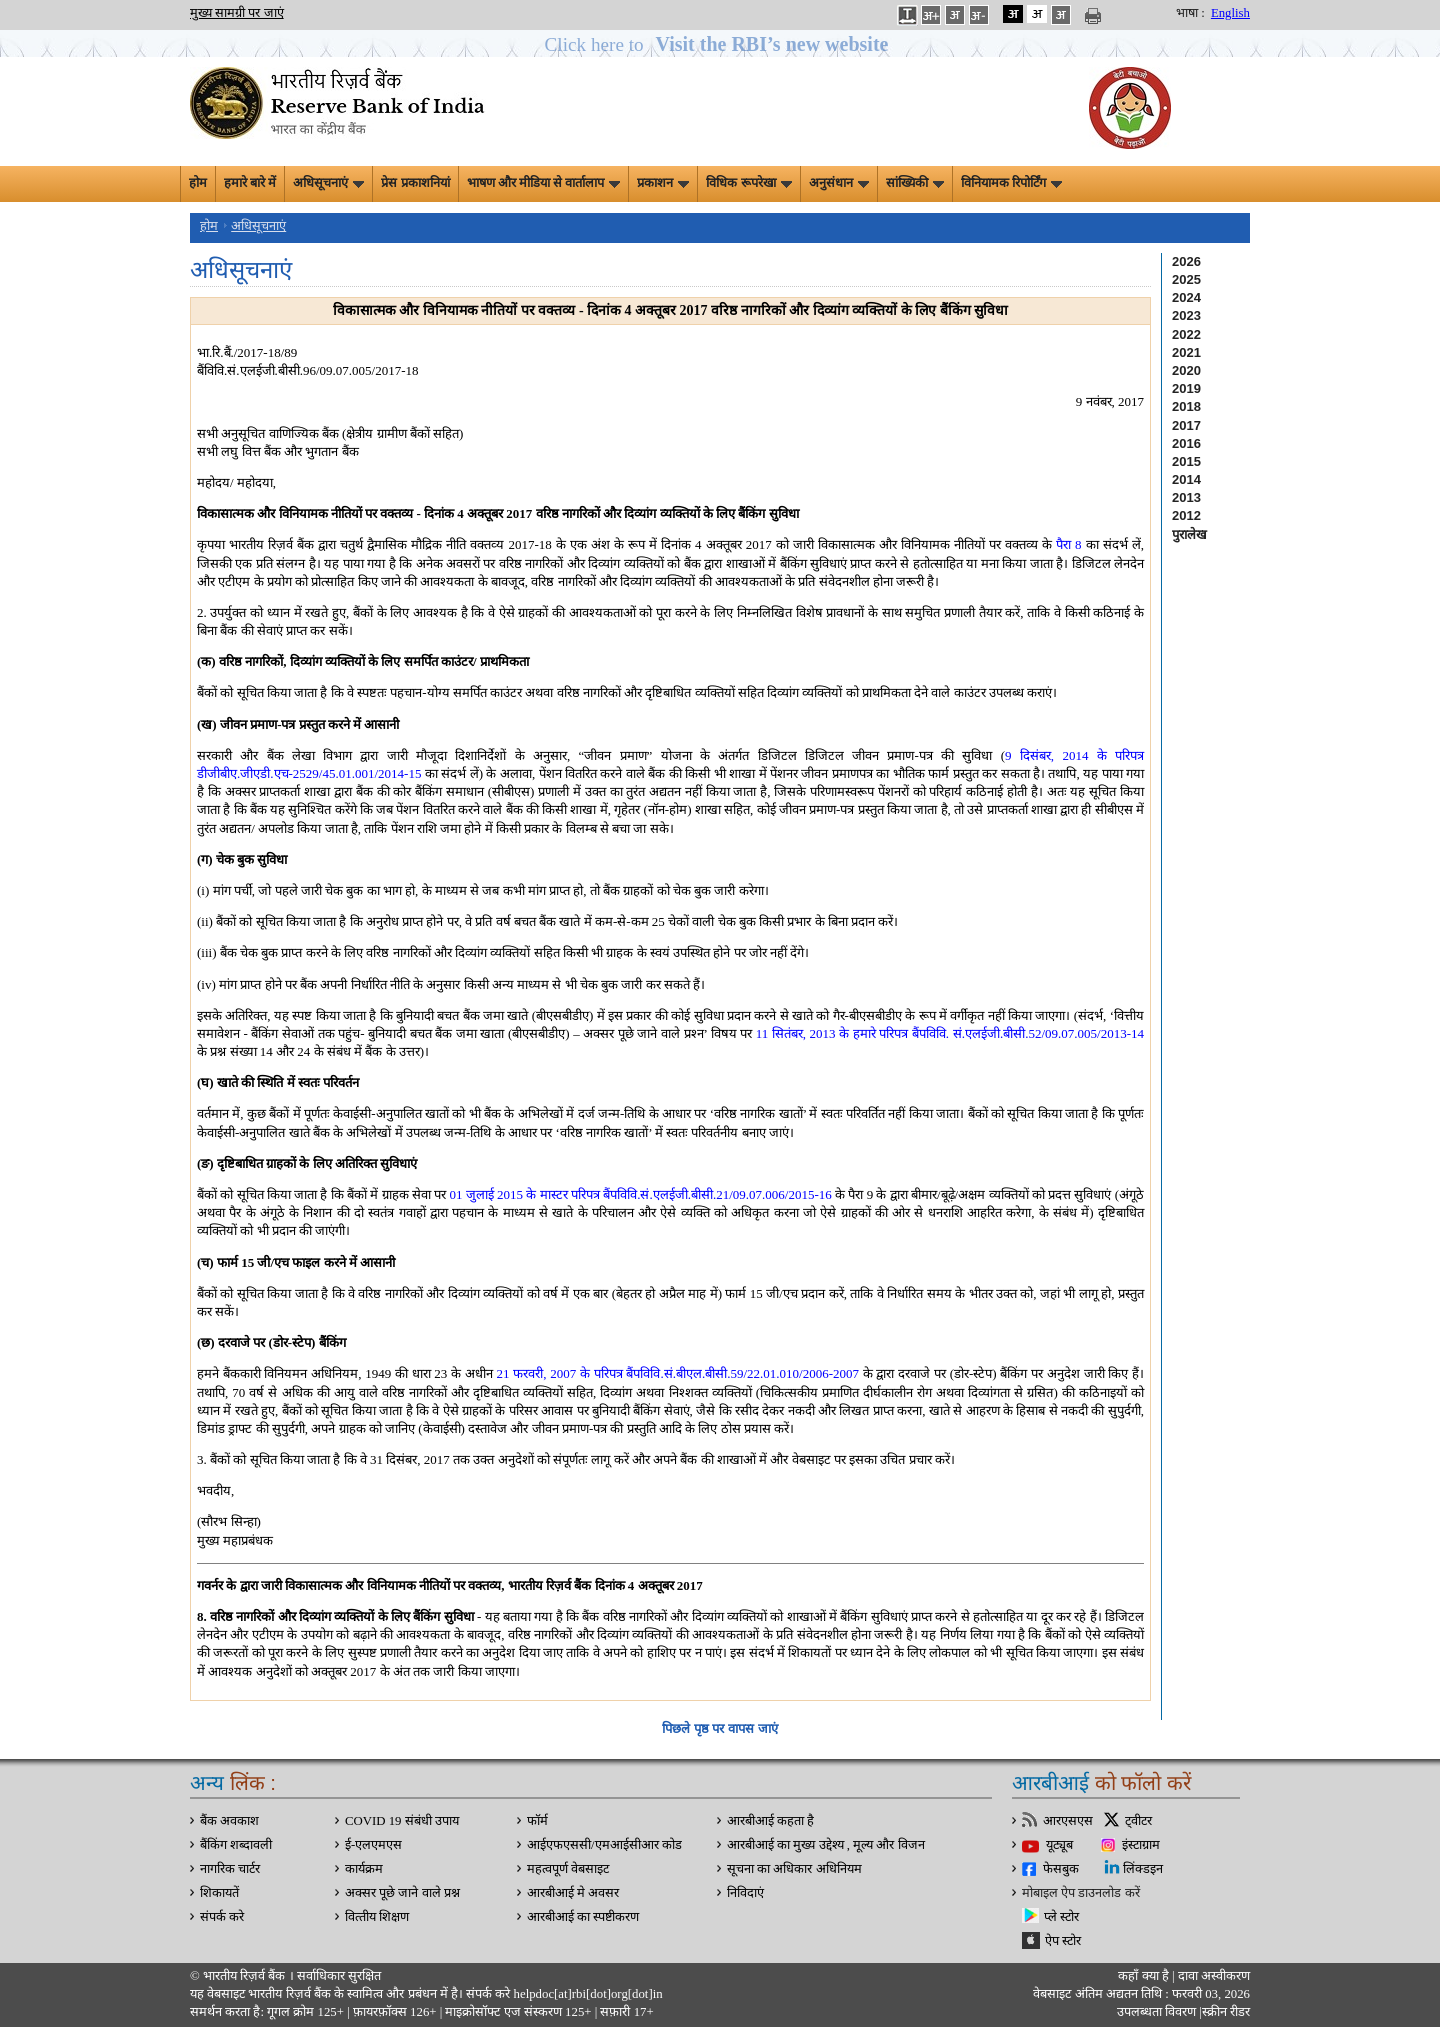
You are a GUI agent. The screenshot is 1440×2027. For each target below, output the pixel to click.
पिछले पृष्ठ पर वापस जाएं (719, 1728)
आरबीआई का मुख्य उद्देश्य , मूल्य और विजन (826, 1845)
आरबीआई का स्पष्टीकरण (583, 1917)
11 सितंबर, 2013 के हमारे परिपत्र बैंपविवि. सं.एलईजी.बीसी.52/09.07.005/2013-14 (950, 1033)
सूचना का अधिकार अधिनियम (794, 1869)
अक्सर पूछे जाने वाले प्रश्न (402, 1893)
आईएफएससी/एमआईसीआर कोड (604, 1845)
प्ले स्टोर (1061, 1917)
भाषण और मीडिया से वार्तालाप (544, 183)
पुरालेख (1189, 534)
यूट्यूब (1059, 1845)
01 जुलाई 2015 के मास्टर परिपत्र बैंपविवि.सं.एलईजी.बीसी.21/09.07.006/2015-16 (640, 1194)
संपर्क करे (222, 1917)
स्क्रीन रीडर (1226, 2012)
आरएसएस (1068, 1821)
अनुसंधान (839, 183)
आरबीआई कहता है (770, 1821)
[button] (720, 44)
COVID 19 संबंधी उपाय (402, 1821)
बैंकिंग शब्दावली (236, 1845)
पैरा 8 (1069, 544)
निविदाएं (745, 1893)
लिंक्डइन (1143, 1869)
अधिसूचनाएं (328, 183)
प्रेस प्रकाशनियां (415, 183)
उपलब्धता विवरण (1156, 2012)
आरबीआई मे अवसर (573, 1893)
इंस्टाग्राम (1141, 1845)
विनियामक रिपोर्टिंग (1011, 183)
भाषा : (1190, 13)
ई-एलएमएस (373, 1845)
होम (198, 183)
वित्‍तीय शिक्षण (377, 1917)
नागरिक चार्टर (230, 1869)
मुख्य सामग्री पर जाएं (237, 13)
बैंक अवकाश (229, 1821)
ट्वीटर (1138, 1821)
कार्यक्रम (364, 1869)
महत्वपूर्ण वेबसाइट (568, 1869)
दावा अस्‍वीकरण (1214, 1976)
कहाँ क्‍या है (1145, 1976)
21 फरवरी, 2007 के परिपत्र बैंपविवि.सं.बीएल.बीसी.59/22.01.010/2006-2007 (678, 1373)
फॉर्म (537, 1821)
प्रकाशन (663, 183)
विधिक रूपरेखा (748, 183)
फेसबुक (1061, 1869)
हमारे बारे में (250, 183)
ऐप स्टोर (1063, 1941)
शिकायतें (219, 1893)
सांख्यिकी (915, 183)
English (1230, 13)
